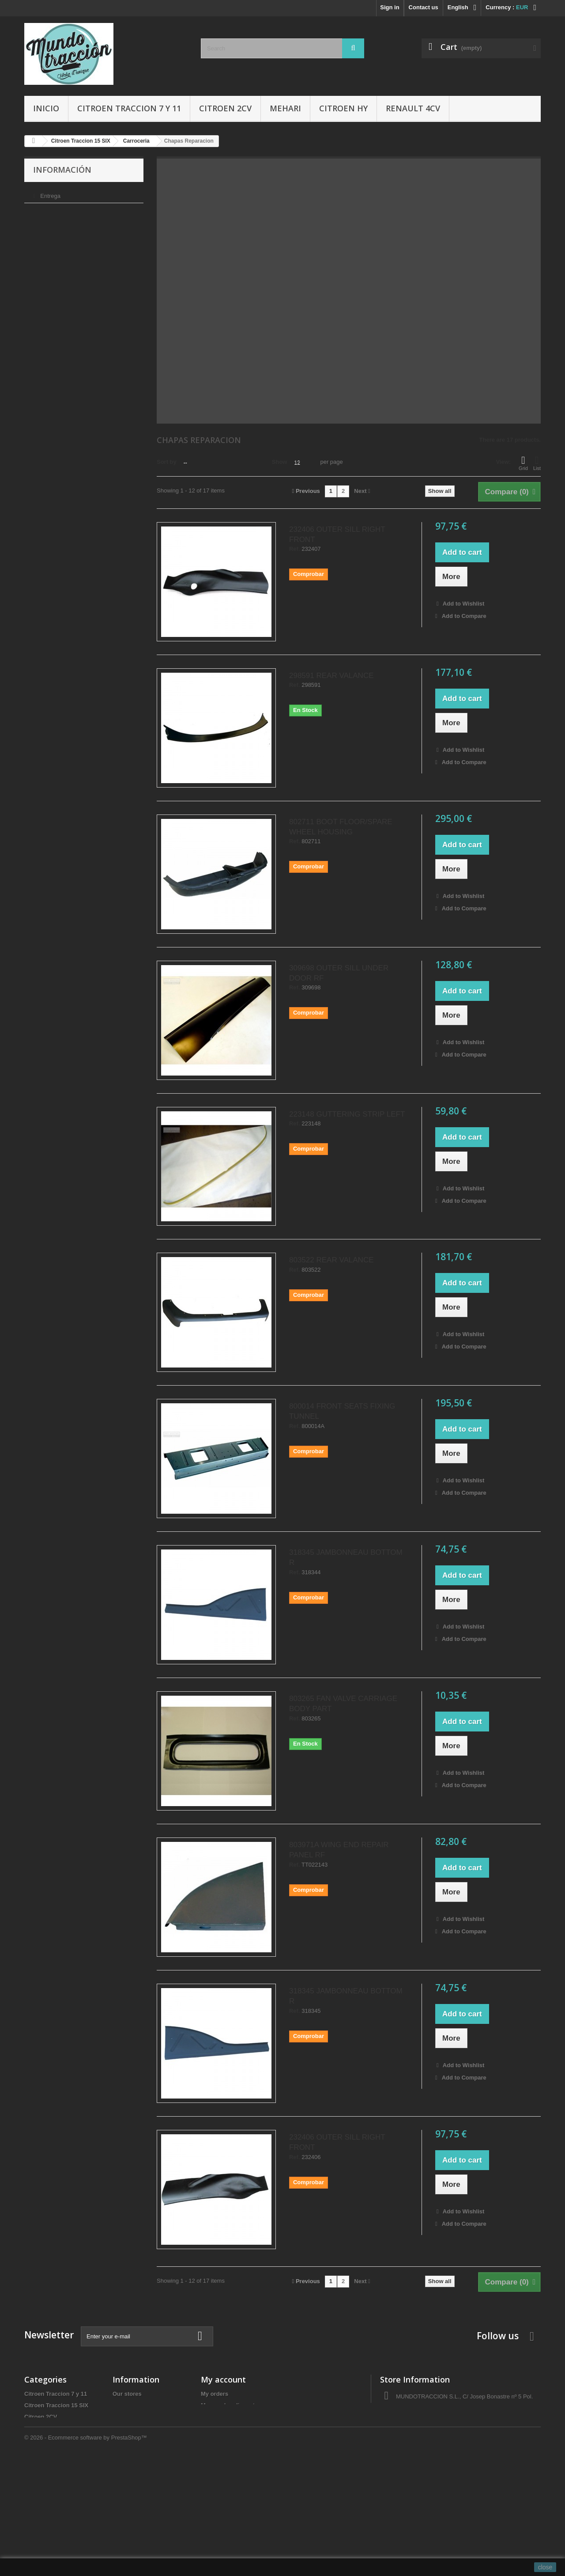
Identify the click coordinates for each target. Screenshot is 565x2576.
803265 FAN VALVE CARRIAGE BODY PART (343, 1703)
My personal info (223, 2439)
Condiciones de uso (65, 219)
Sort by (167, 461)
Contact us (423, 7)
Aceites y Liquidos (49, 2497)
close (545, 2567)
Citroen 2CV (225, 108)
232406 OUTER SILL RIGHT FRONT (337, 534)
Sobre (47, 233)
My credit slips (221, 2416)
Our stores (53, 259)
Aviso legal (53, 206)
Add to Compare (464, 616)
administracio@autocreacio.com (454, 2442)
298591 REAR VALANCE (331, 675)
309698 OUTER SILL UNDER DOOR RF (338, 973)
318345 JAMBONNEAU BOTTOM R (346, 1557)
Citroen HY (343, 108)
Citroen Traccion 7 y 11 (129, 108)
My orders (214, 2393)
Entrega (49, 193)
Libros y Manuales (49, 2485)
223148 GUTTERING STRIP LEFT (347, 1114)
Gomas (34, 2462)
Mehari (285, 108)
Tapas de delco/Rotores (56, 2520)
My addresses (220, 2428)
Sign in (389, 7)
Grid (523, 463)
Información (62, 169)
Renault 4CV (413, 108)
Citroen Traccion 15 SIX (56, 2405)
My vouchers (218, 2451)
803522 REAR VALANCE (331, 1260)
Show (279, 461)
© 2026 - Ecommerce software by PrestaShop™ (85, 2552)
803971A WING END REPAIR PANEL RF (339, 1850)
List (537, 463)
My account (223, 2379)
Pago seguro (56, 246)
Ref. (294, 549)
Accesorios (39, 2474)
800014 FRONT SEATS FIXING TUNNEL (342, 1411)
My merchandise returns (234, 2405)
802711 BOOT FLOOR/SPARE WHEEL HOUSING (340, 827)
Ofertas (34, 2508)
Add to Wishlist (463, 603)
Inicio (46, 108)
